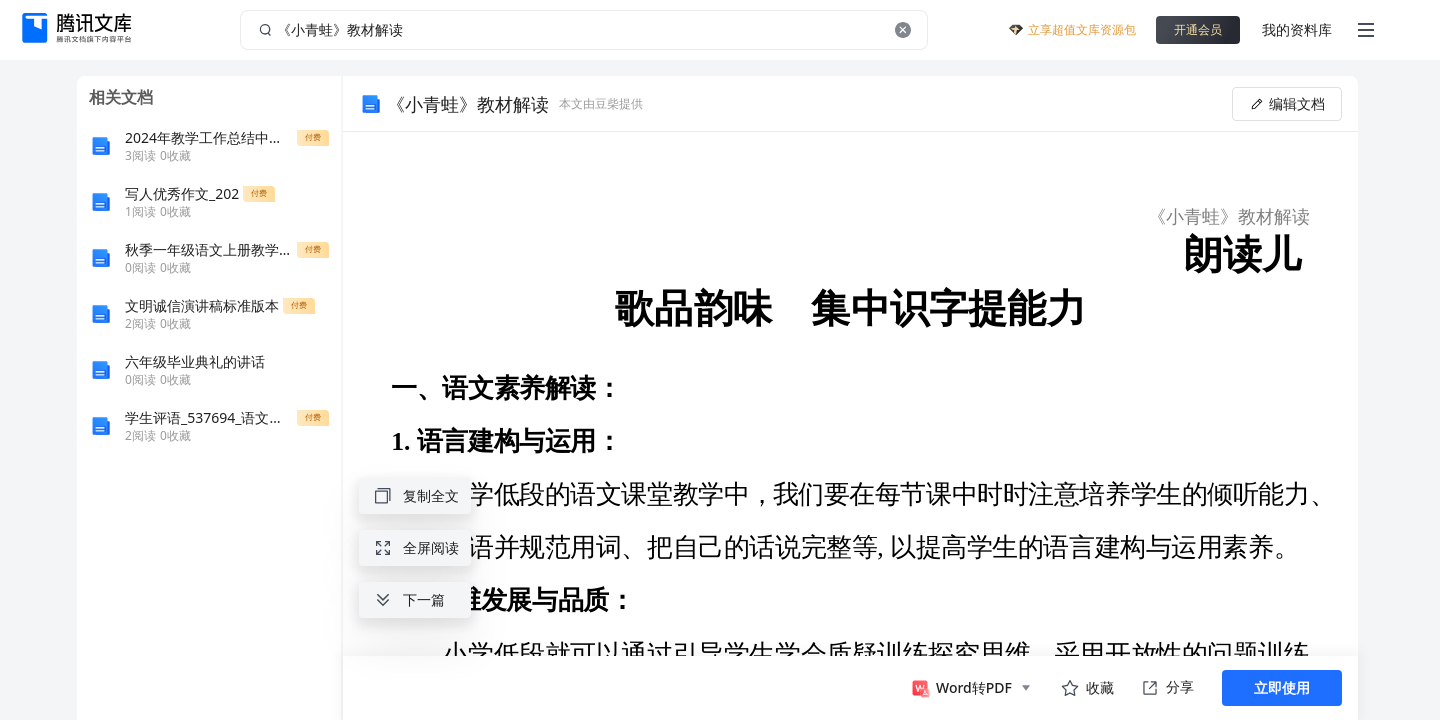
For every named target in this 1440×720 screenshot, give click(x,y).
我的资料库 (1297, 29)
